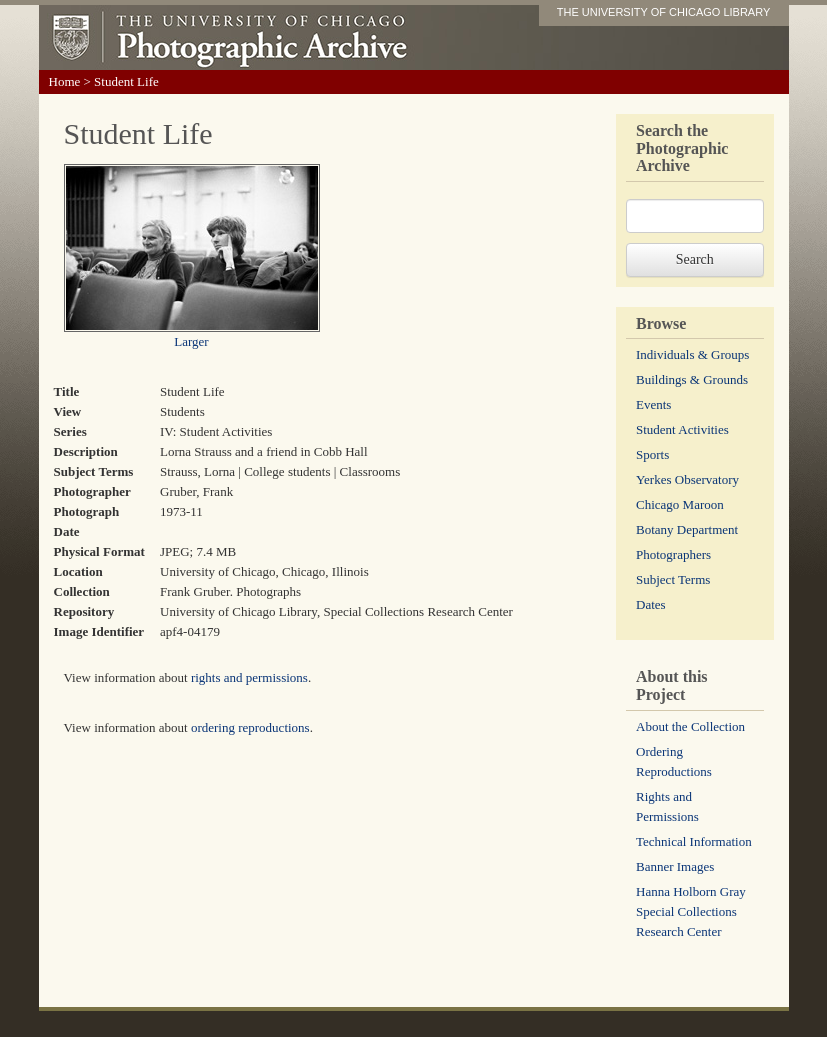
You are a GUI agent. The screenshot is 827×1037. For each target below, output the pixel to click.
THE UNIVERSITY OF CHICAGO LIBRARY (664, 12)
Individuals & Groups (692, 354)
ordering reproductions (250, 727)
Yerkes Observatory (687, 479)
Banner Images (675, 866)
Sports (652, 454)
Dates (651, 604)
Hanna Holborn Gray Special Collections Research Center (691, 911)
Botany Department (687, 529)
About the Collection (690, 726)
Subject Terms (673, 579)
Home (65, 81)
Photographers (673, 554)
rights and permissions (249, 677)
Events (653, 404)
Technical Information (694, 841)
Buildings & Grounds (692, 379)
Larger (191, 341)
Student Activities (682, 429)
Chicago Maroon (680, 504)
